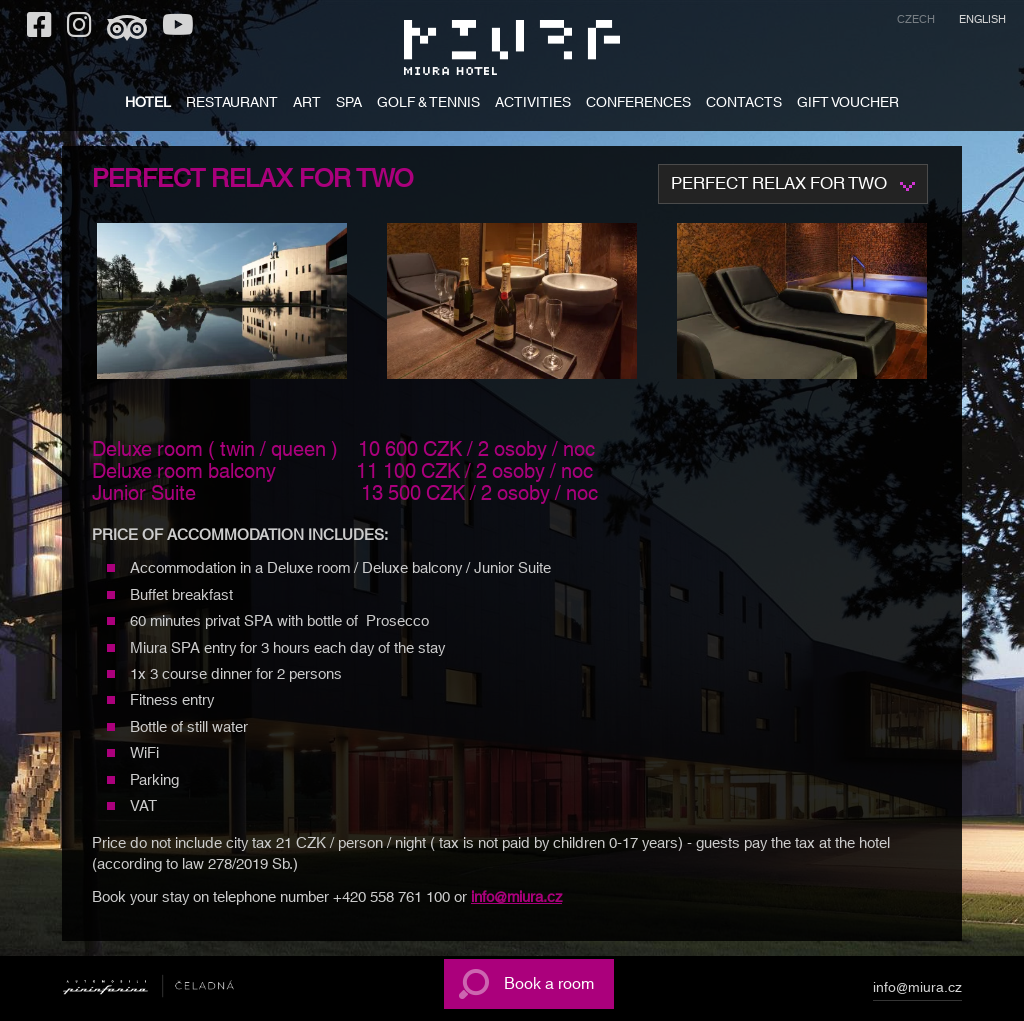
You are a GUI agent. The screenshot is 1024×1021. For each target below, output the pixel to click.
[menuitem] (916, 22)
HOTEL (148, 104)
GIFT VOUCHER (848, 104)
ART (307, 104)
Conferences (638, 104)
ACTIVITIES (533, 104)
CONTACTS (744, 104)
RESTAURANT (232, 104)
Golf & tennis (428, 104)
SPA (349, 104)
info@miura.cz (516, 897)
